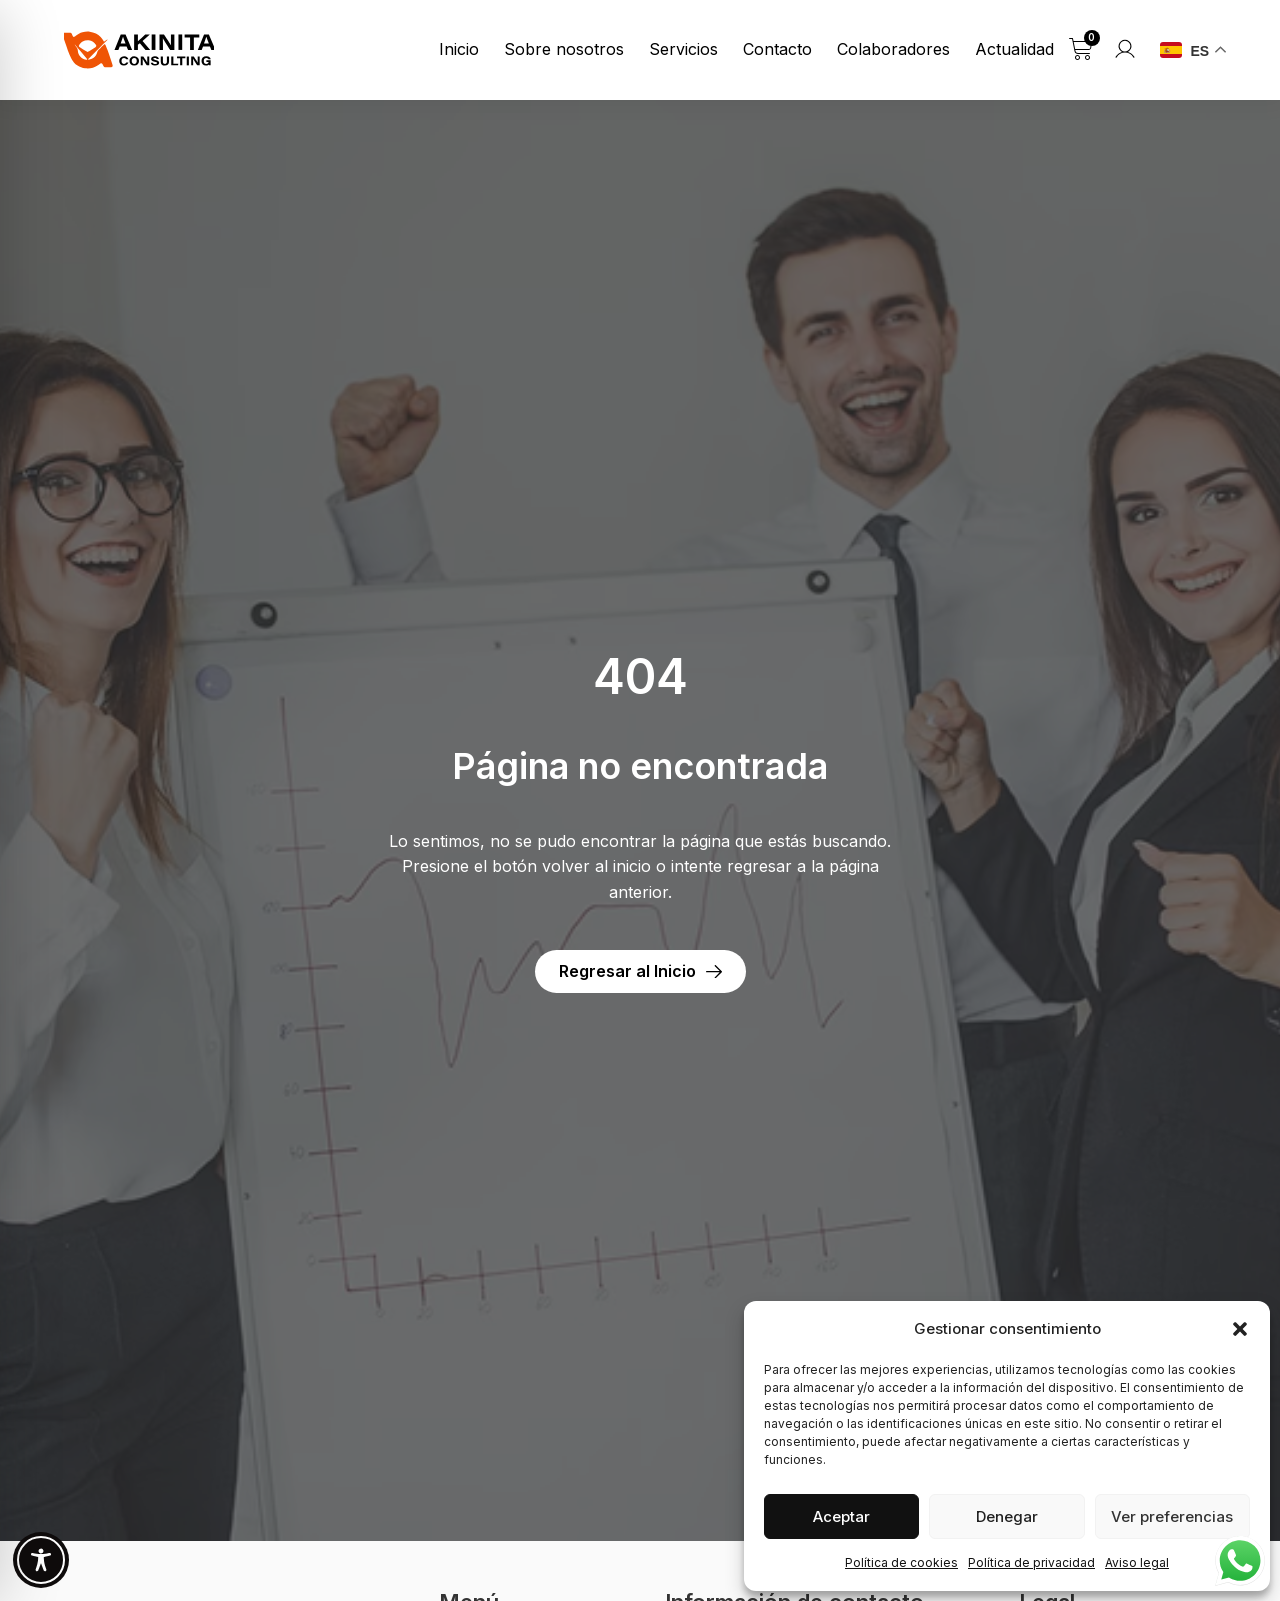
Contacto (777, 49)
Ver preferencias (1172, 1516)
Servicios (683, 49)
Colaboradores (893, 49)
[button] (1240, 1329)
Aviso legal (1137, 1562)
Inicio (459, 49)
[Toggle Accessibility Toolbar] (41, 1560)
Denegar (1007, 1516)
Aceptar (841, 1516)
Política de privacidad (1031, 1562)
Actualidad (1014, 49)
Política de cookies (901, 1562)
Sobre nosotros (564, 49)
